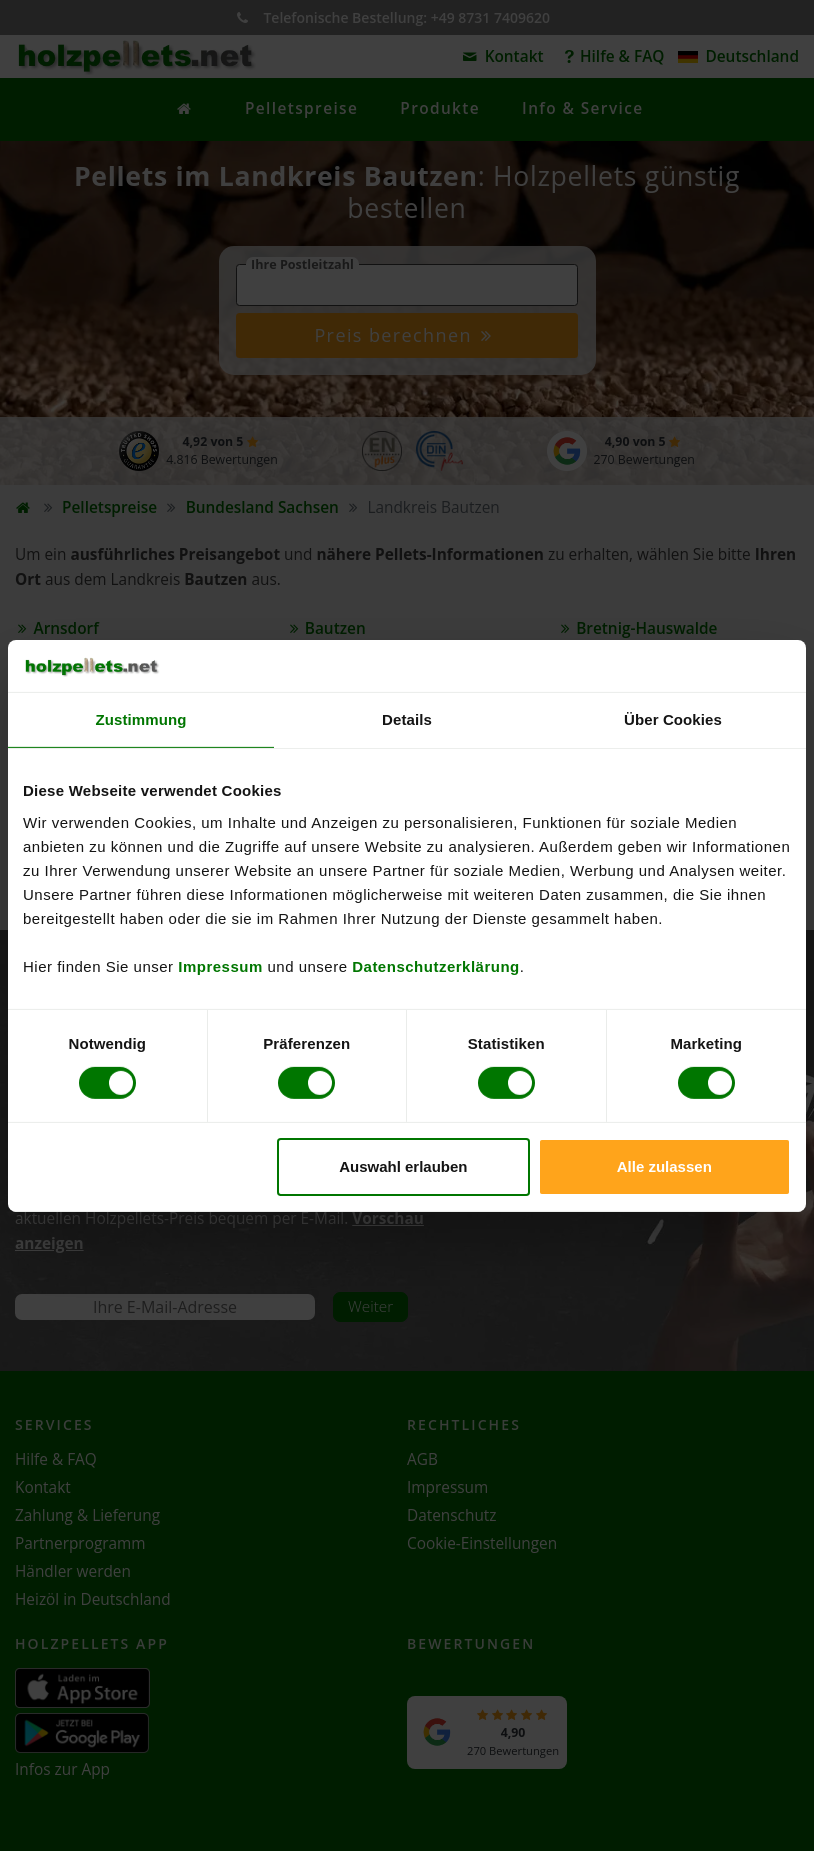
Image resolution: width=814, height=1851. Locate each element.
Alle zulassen (664, 1166)
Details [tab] (407, 719)
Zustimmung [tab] (141, 719)
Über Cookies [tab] (673, 719)
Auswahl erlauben (403, 1166)
